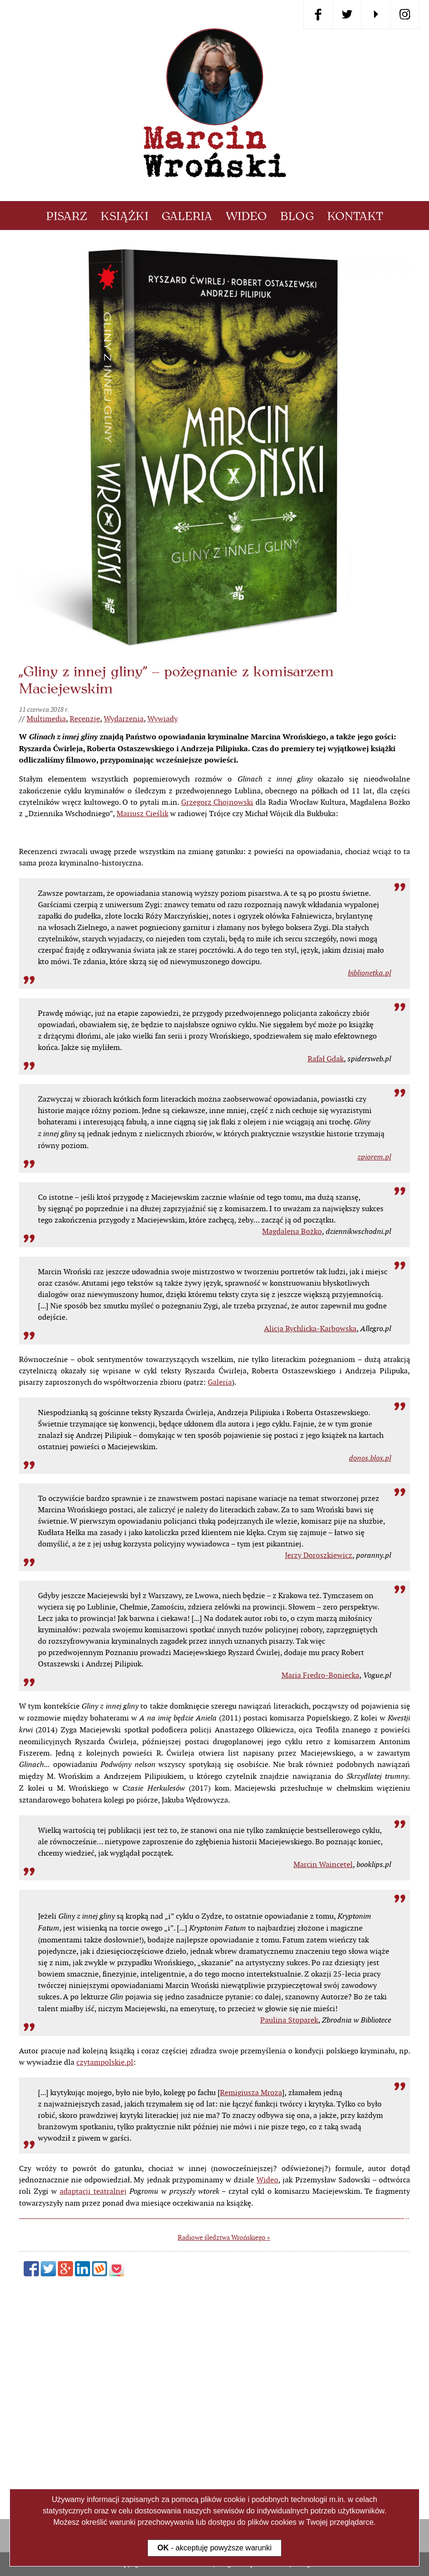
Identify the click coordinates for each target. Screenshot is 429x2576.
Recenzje (85, 719)
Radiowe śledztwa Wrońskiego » (224, 2449)
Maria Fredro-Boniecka (320, 1887)
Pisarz (66, 215)
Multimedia (46, 719)
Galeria (187, 215)
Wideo (246, 215)
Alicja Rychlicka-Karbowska (310, 1541)
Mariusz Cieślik (142, 814)
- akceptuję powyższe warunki (214, 2548)
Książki (124, 215)
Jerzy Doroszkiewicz (318, 1767)
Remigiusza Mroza (251, 2304)
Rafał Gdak (326, 1271)
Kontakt (355, 215)
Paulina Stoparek (289, 2232)
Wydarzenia (124, 719)
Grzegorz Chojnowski (217, 802)
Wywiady (162, 719)
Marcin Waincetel (323, 2076)
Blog (297, 215)
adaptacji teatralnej (93, 2403)
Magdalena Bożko (292, 1443)
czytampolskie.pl (104, 2274)
